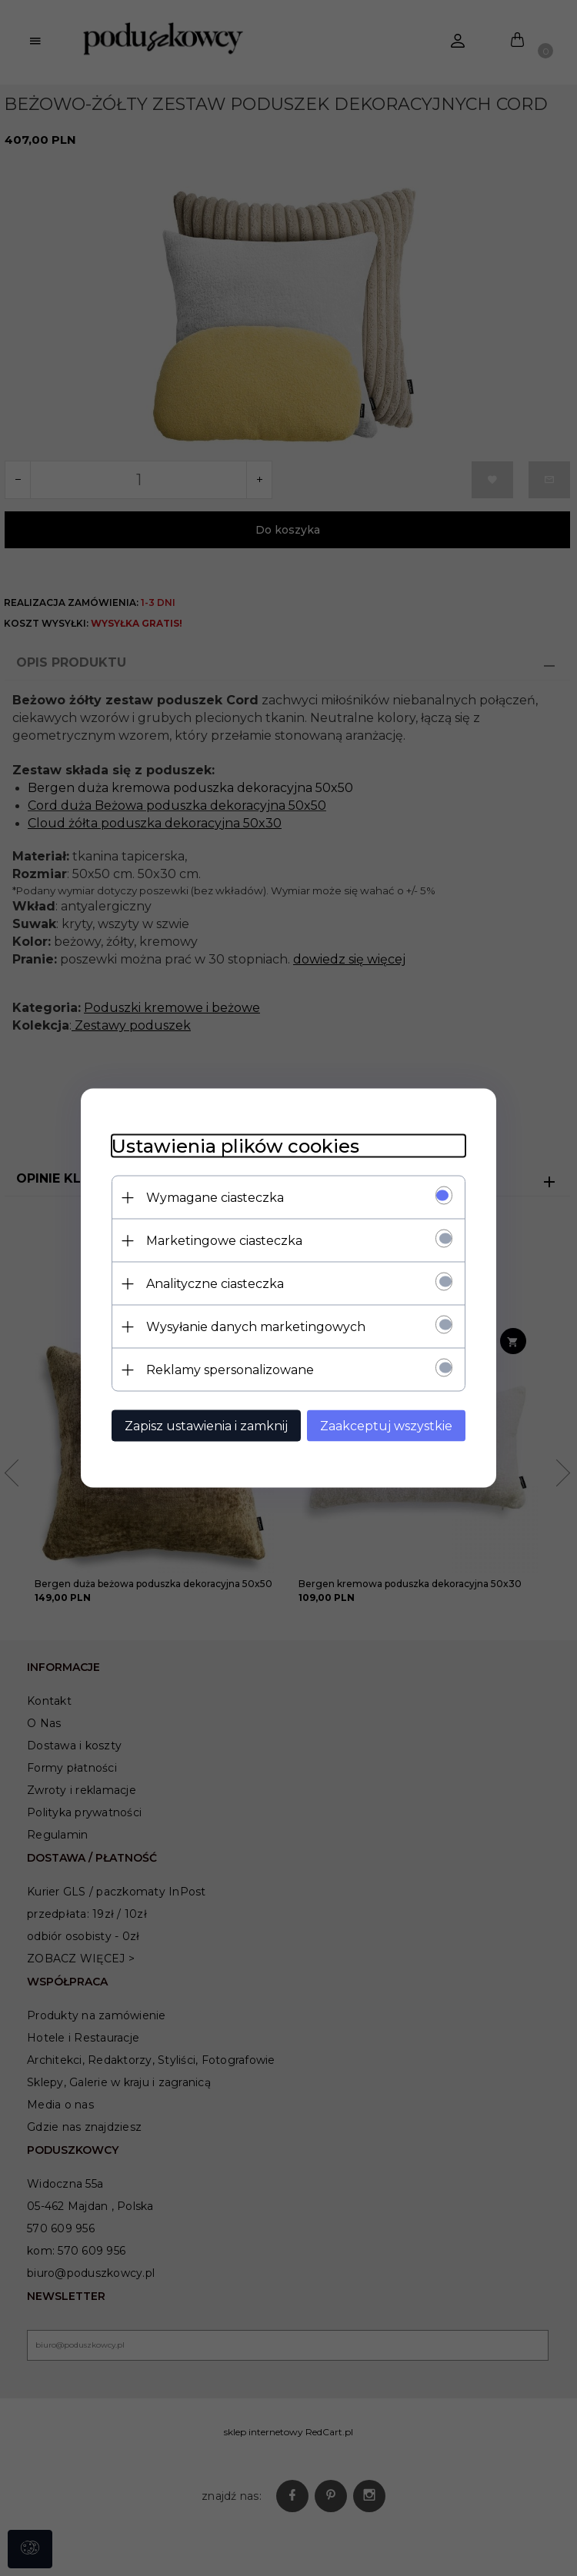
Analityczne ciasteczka (215, 1283)
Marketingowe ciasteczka (224, 1240)
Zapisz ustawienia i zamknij (206, 1426)
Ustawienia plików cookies (235, 1146)
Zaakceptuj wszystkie (386, 1426)
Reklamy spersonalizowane (230, 1370)
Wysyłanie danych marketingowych (255, 1327)
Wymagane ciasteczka (215, 1197)
